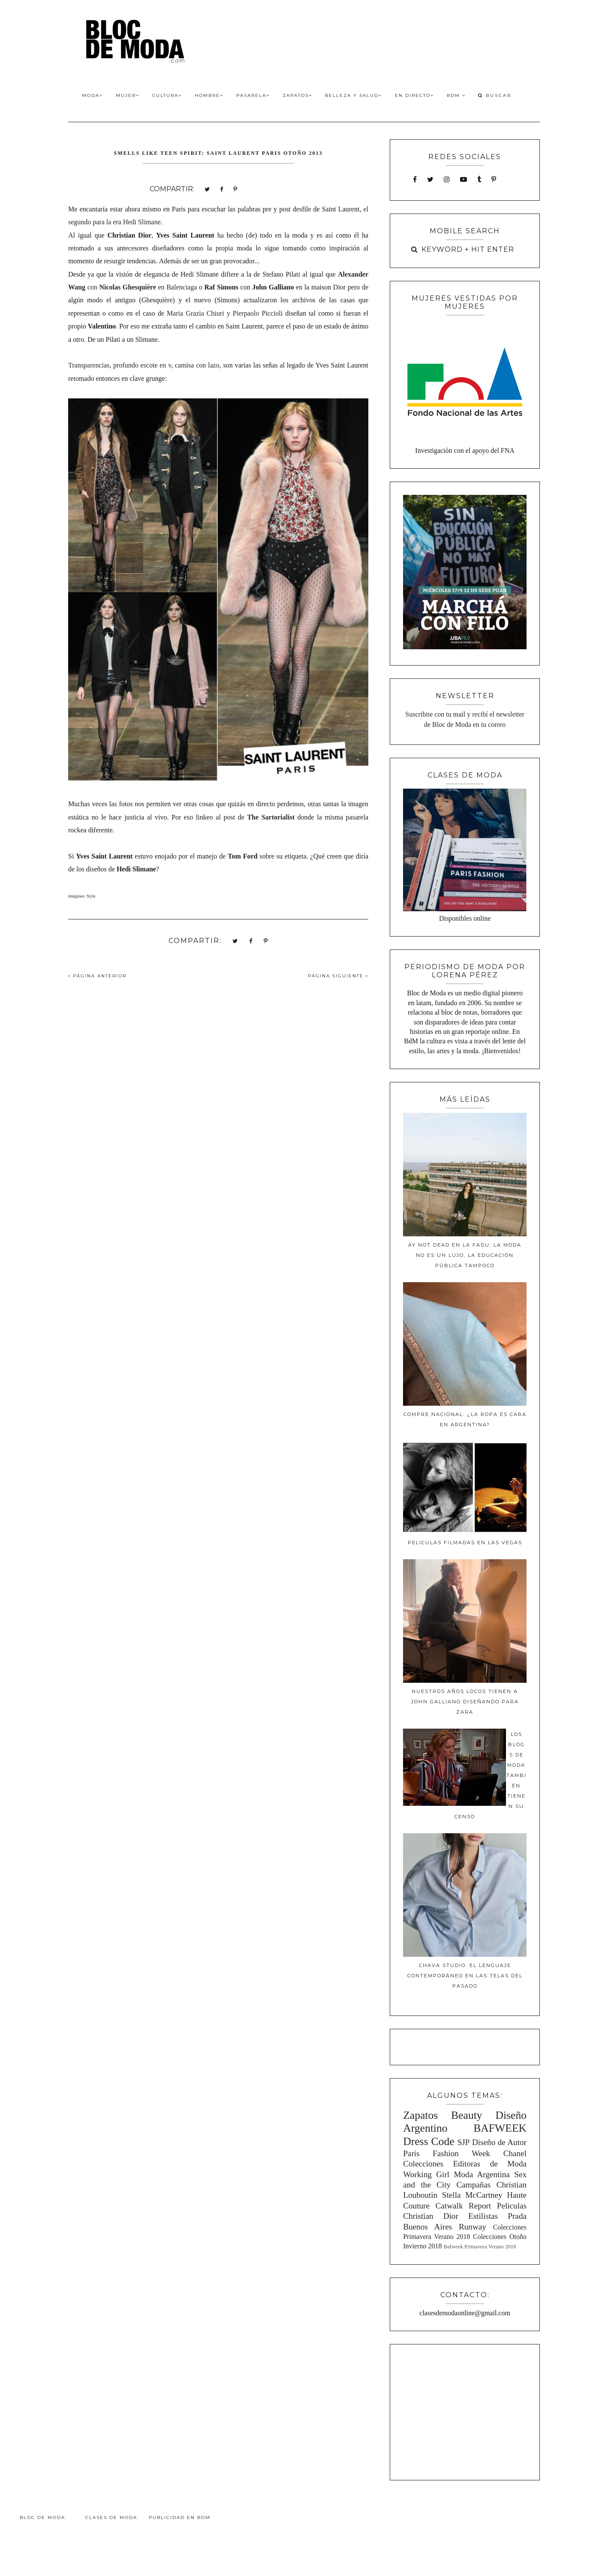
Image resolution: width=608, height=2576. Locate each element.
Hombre (209, 95)
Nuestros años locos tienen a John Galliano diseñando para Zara (465, 1701)
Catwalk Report (463, 2205)
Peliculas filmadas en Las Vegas (465, 1543)
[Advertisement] (464, 2411)
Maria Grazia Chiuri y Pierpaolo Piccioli (225, 313)
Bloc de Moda (42, 2517)
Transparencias (88, 365)
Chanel (515, 2153)
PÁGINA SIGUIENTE (338, 976)
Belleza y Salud (353, 95)
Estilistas (483, 2215)
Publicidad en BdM (180, 2517)
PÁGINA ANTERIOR (97, 976)
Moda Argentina (481, 2174)
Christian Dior (430, 2215)
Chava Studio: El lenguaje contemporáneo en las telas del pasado (465, 1975)
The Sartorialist (271, 817)
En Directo (414, 95)
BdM (456, 95)
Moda (92, 95)
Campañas (473, 2184)
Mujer (127, 95)
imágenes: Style (82, 896)
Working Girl (426, 2174)
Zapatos (297, 95)
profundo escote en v (142, 365)
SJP (464, 2142)
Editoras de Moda (490, 2163)
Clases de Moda (111, 2517)
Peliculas (512, 2205)
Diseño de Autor (499, 2142)
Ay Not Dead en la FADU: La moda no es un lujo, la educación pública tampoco (464, 1255)
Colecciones (423, 2163)
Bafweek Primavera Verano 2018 (479, 2247)
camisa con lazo (197, 365)
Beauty (466, 2115)
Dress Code (428, 2141)
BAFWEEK (500, 2128)
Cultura (167, 95)
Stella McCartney (472, 2194)
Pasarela (253, 95)
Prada (517, 2215)
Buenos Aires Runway (444, 2226)
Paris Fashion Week (446, 2153)
